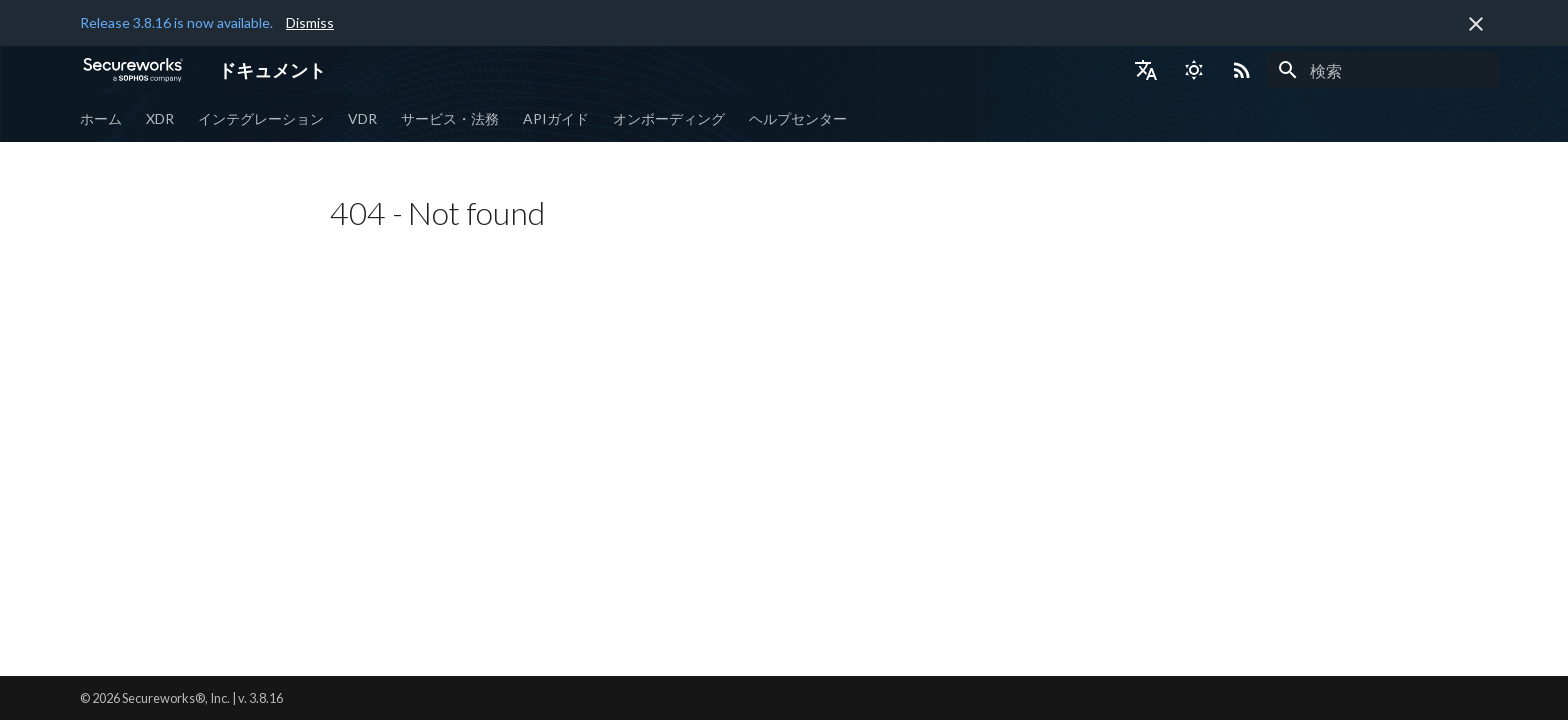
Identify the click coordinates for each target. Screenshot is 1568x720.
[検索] (1383, 70)
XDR (160, 118)
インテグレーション (261, 118)
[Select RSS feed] (1242, 70)
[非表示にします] (1476, 24)
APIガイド (556, 118)
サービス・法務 (450, 118)
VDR (362, 118)
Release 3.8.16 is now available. (176, 22)
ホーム (101, 118)
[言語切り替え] (1146, 70)
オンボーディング (669, 118)
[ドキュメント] (133, 70)
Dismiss (310, 22)
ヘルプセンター (798, 118)
